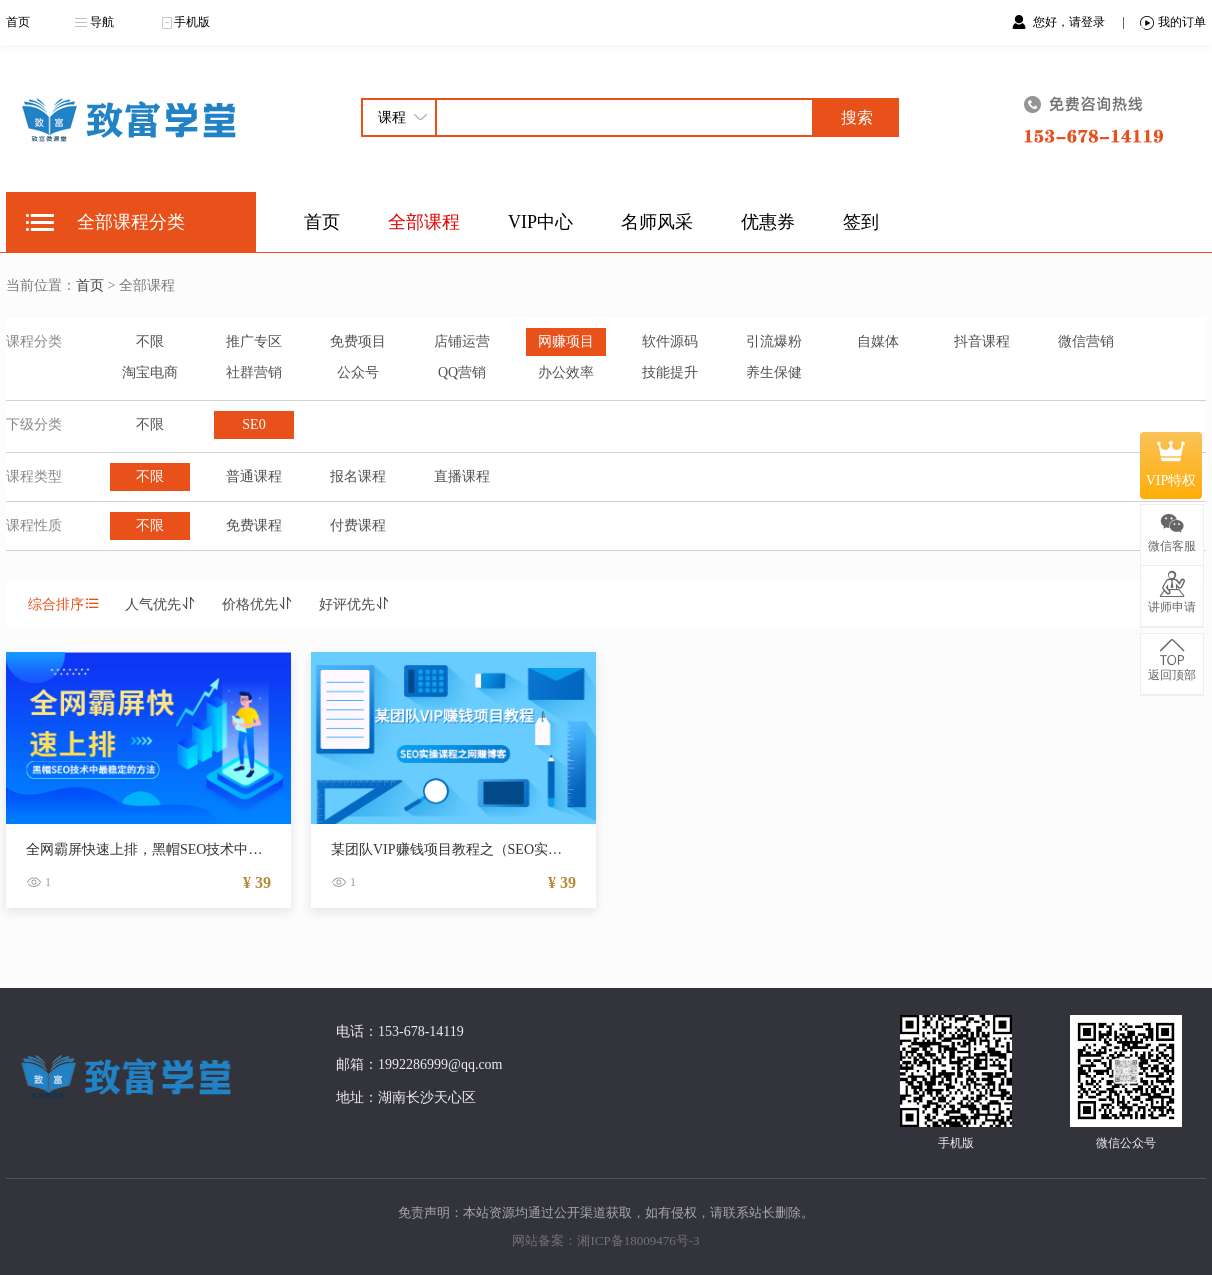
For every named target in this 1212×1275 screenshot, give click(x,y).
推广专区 (254, 341)
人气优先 (161, 604)
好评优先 (355, 604)
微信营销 (1086, 341)
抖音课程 (982, 341)
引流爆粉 (774, 341)
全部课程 (424, 222)
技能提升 (670, 372)
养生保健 (774, 372)
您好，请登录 (1070, 22)
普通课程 (254, 476)
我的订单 (1173, 22)
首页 (18, 22)
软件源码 (670, 341)
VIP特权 (1171, 465)
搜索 (857, 117)
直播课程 (462, 476)
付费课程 (358, 525)
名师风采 (657, 222)
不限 (150, 341)
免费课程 (254, 525)
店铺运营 (462, 341)
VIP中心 (540, 222)
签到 (861, 222)
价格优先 (258, 604)
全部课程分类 (131, 222)
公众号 (358, 372)
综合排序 (64, 604)
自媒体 (878, 341)
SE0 (253, 424)
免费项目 (358, 341)
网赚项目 (566, 341)
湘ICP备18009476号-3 (638, 1240)
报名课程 (358, 476)
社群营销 (254, 372)
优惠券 (768, 222)
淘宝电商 (150, 372)
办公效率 (566, 372)
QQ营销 (462, 372)
